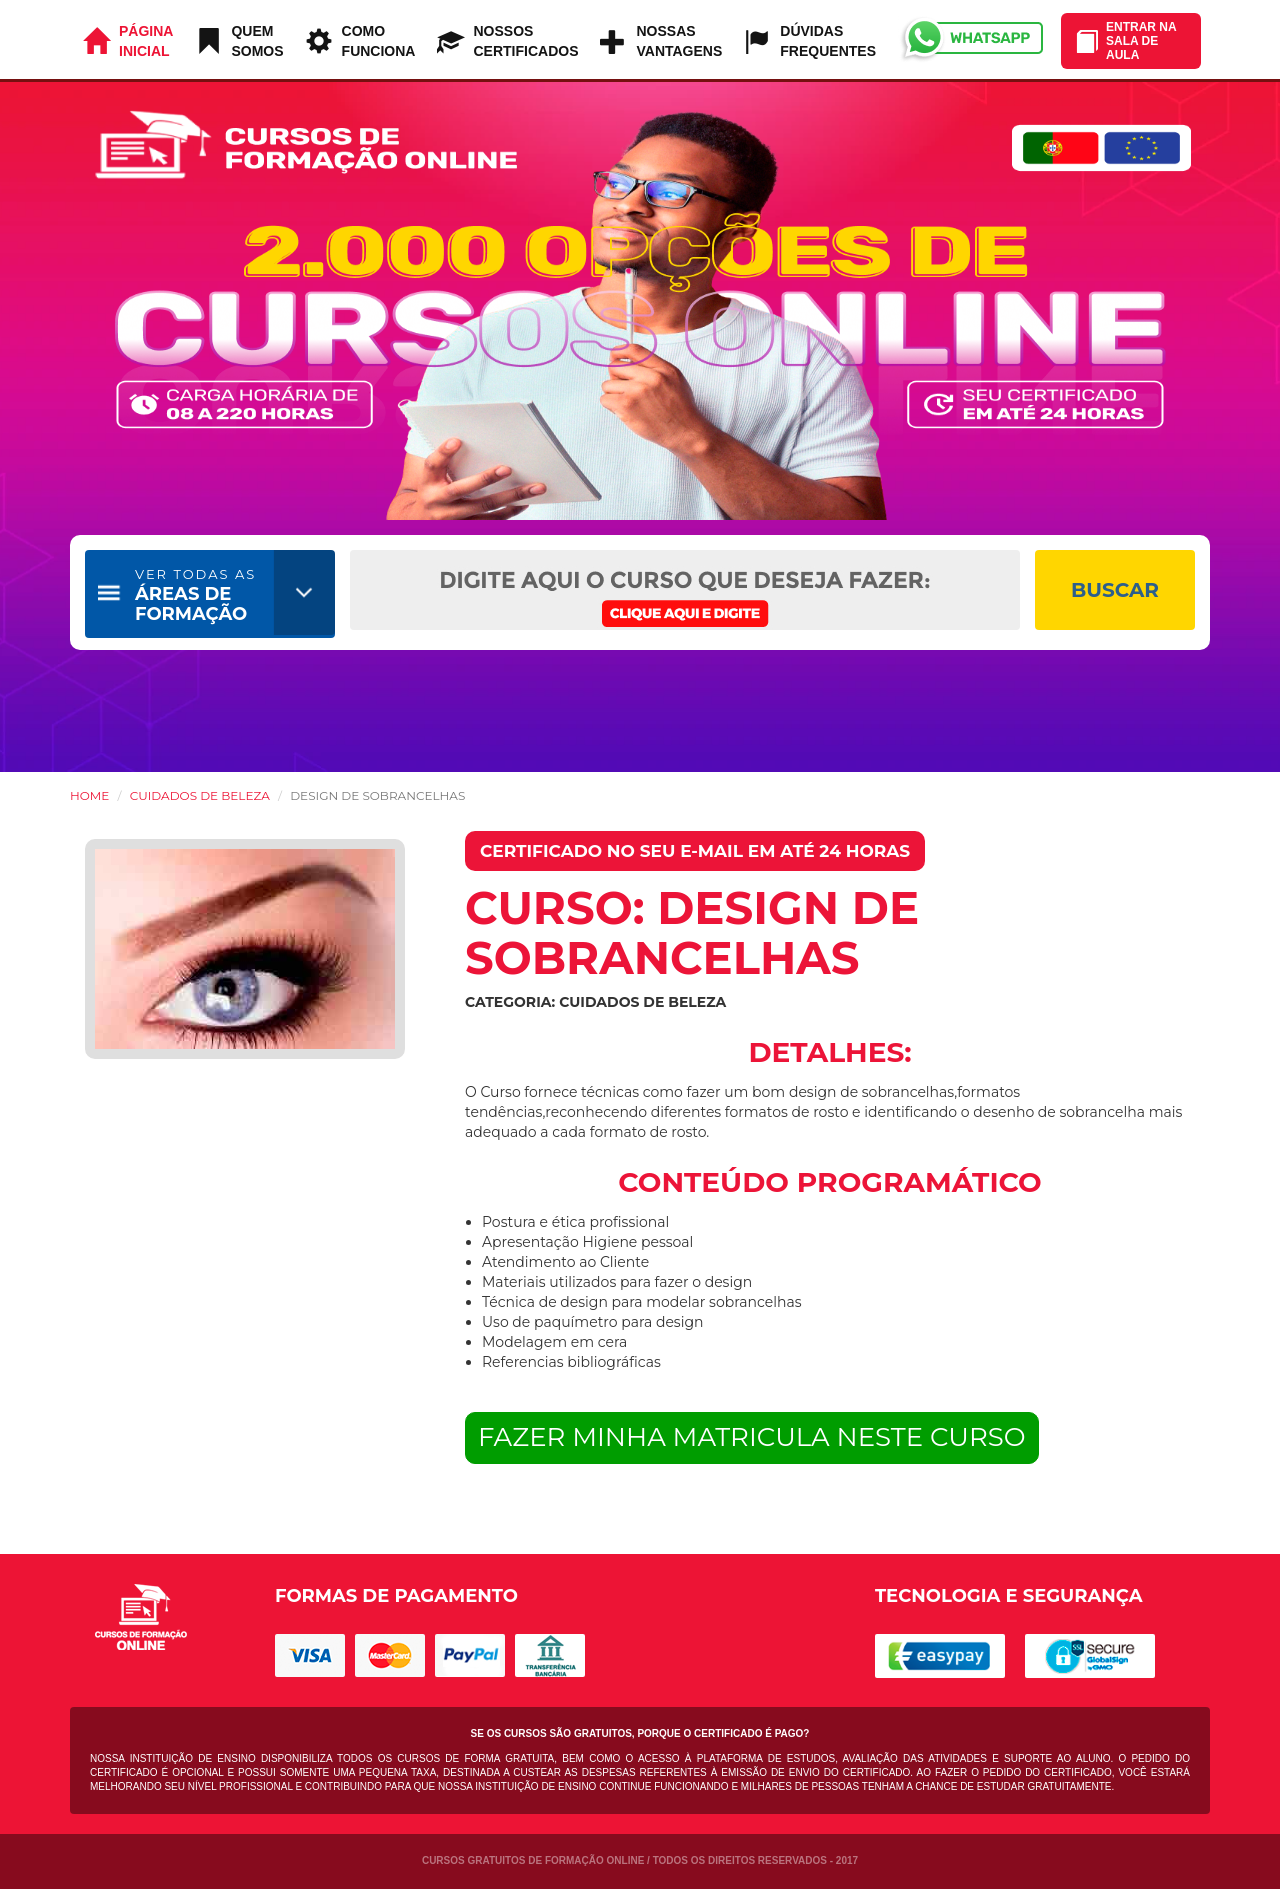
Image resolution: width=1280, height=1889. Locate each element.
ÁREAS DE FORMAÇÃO (195, 595)
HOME (89, 795)
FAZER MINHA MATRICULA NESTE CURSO (752, 1437)
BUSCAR (1115, 590)
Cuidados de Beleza (200, 795)
